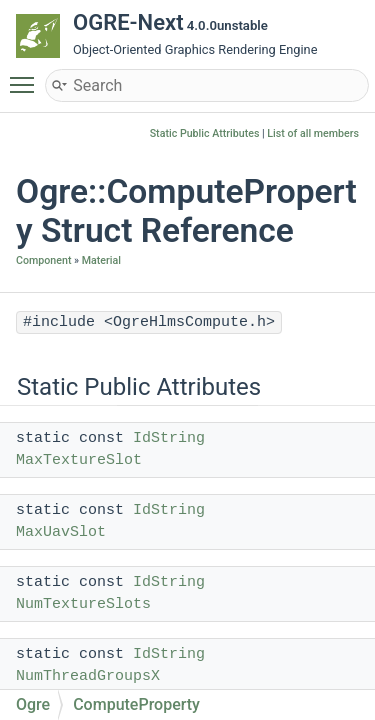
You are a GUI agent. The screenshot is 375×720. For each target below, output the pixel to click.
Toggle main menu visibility (27, 76)
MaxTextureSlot (79, 460)
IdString (169, 438)
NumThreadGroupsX (88, 676)
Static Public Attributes (205, 133)
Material (101, 260)
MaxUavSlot (61, 532)
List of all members (313, 133)
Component (43, 260)
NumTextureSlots (83, 604)
